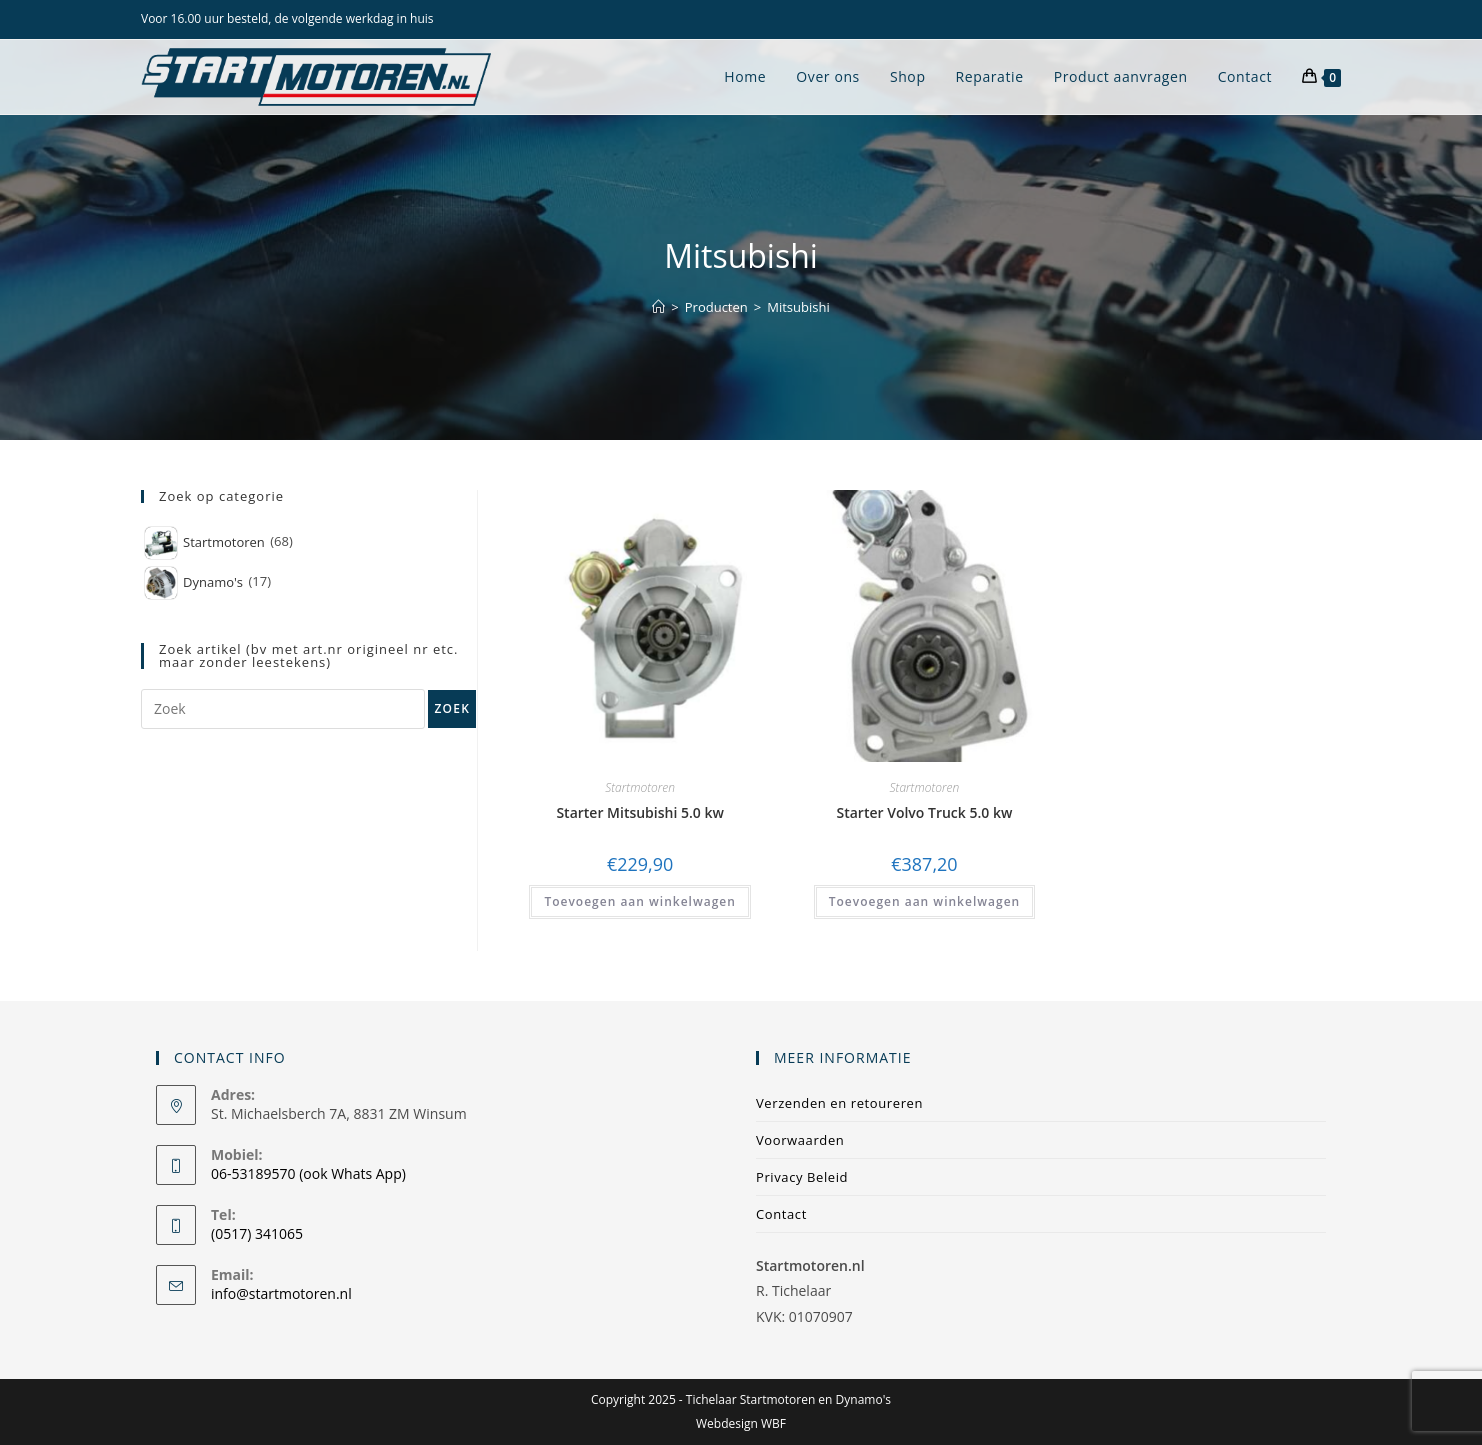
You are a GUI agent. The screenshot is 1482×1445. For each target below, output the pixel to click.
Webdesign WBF (741, 1423)
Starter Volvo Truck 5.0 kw (925, 812)
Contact (781, 1214)
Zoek (452, 708)
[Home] (658, 307)
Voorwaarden (800, 1140)
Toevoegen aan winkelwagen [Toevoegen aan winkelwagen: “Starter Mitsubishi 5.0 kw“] (639, 901)
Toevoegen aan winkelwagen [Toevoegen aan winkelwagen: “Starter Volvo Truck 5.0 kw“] (924, 901)
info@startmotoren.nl (281, 1293)
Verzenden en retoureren (839, 1103)
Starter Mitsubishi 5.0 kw (640, 812)
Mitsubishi (798, 307)
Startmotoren (640, 787)
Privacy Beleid (802, 1177)
